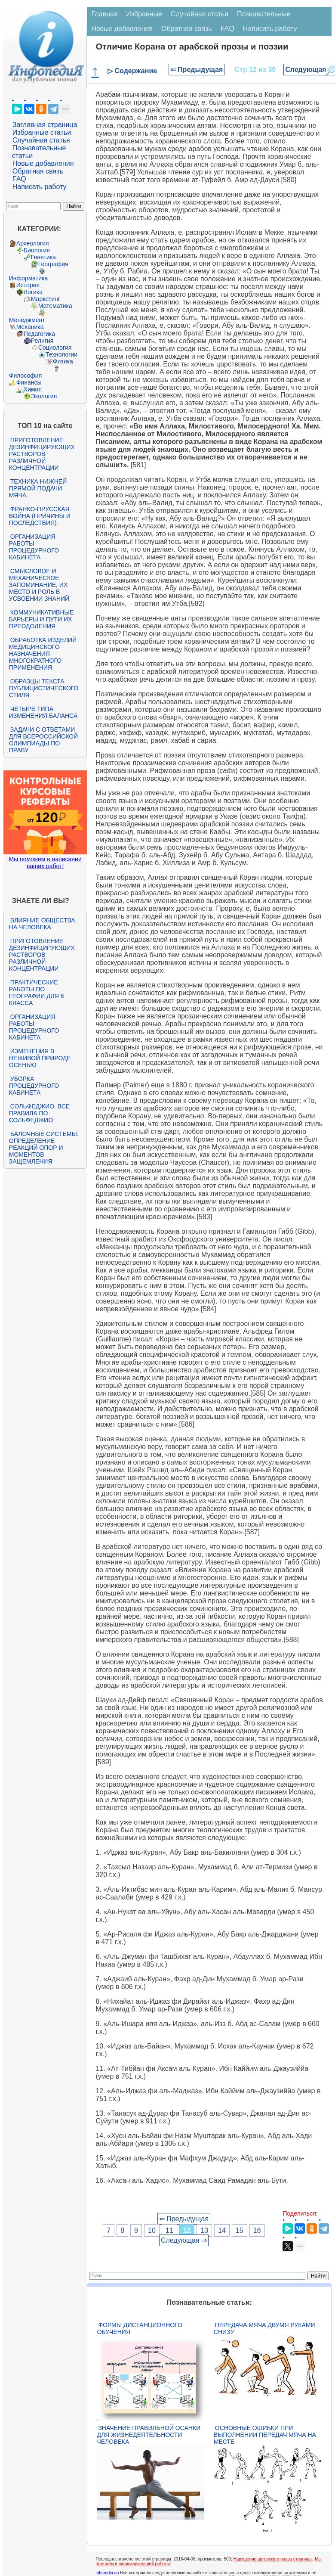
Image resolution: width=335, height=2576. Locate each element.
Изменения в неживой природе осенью (40, 1058)
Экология (44, 396)
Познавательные (264, 14)
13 (204, 2230)
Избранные (144, 14)
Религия (42, 340)
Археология (32, 243)
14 (222, 2230)
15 (239, 2230)
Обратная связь (37, 171)
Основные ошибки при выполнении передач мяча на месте (265, 2434)
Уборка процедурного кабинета (34, 1085)
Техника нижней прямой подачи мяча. (38, 488)
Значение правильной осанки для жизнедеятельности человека (148, 2434)
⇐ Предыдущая (196, 69)
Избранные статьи (41, 132)
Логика (33, 292)
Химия (33, 389)
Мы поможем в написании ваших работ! (45, 862)
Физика (63, 361)
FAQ (19, 179)
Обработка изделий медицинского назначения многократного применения (43, 653)
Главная (104, 14)
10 (152, 2230)
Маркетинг (45, 298)
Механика (30, 326)
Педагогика (39, 333)
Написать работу (39, 186)
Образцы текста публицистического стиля (43, 688)
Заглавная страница (44, 124)
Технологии (61, 354)
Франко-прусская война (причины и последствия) (40, 516)
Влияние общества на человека (42, 924)
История (28, 285)
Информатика (28, 278)
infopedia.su (107, 2572)
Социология (55, 347)
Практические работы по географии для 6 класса (36, 992)
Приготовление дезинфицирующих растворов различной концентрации (42, 454)
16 (257, 2230)
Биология (37, 250)
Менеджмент (27, 320)
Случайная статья (41, 140)
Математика (55, 305)
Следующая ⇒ (184, 2240)
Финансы (29, 382)
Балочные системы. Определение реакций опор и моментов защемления (44, 1147)
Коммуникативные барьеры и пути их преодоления (41, 619)
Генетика (43, 257)
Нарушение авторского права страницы (273, 2559)
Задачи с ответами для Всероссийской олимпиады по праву (43, 740)
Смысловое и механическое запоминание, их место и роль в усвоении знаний (39, 585)
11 (169, 2230)
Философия (25, 375)
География (53, 264)
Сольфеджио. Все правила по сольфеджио (39, 1113)
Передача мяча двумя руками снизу (264, 2328)
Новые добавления (43, 163)
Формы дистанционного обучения (139, 2328)
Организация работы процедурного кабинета (34, 547)
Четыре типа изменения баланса (43, 712)
